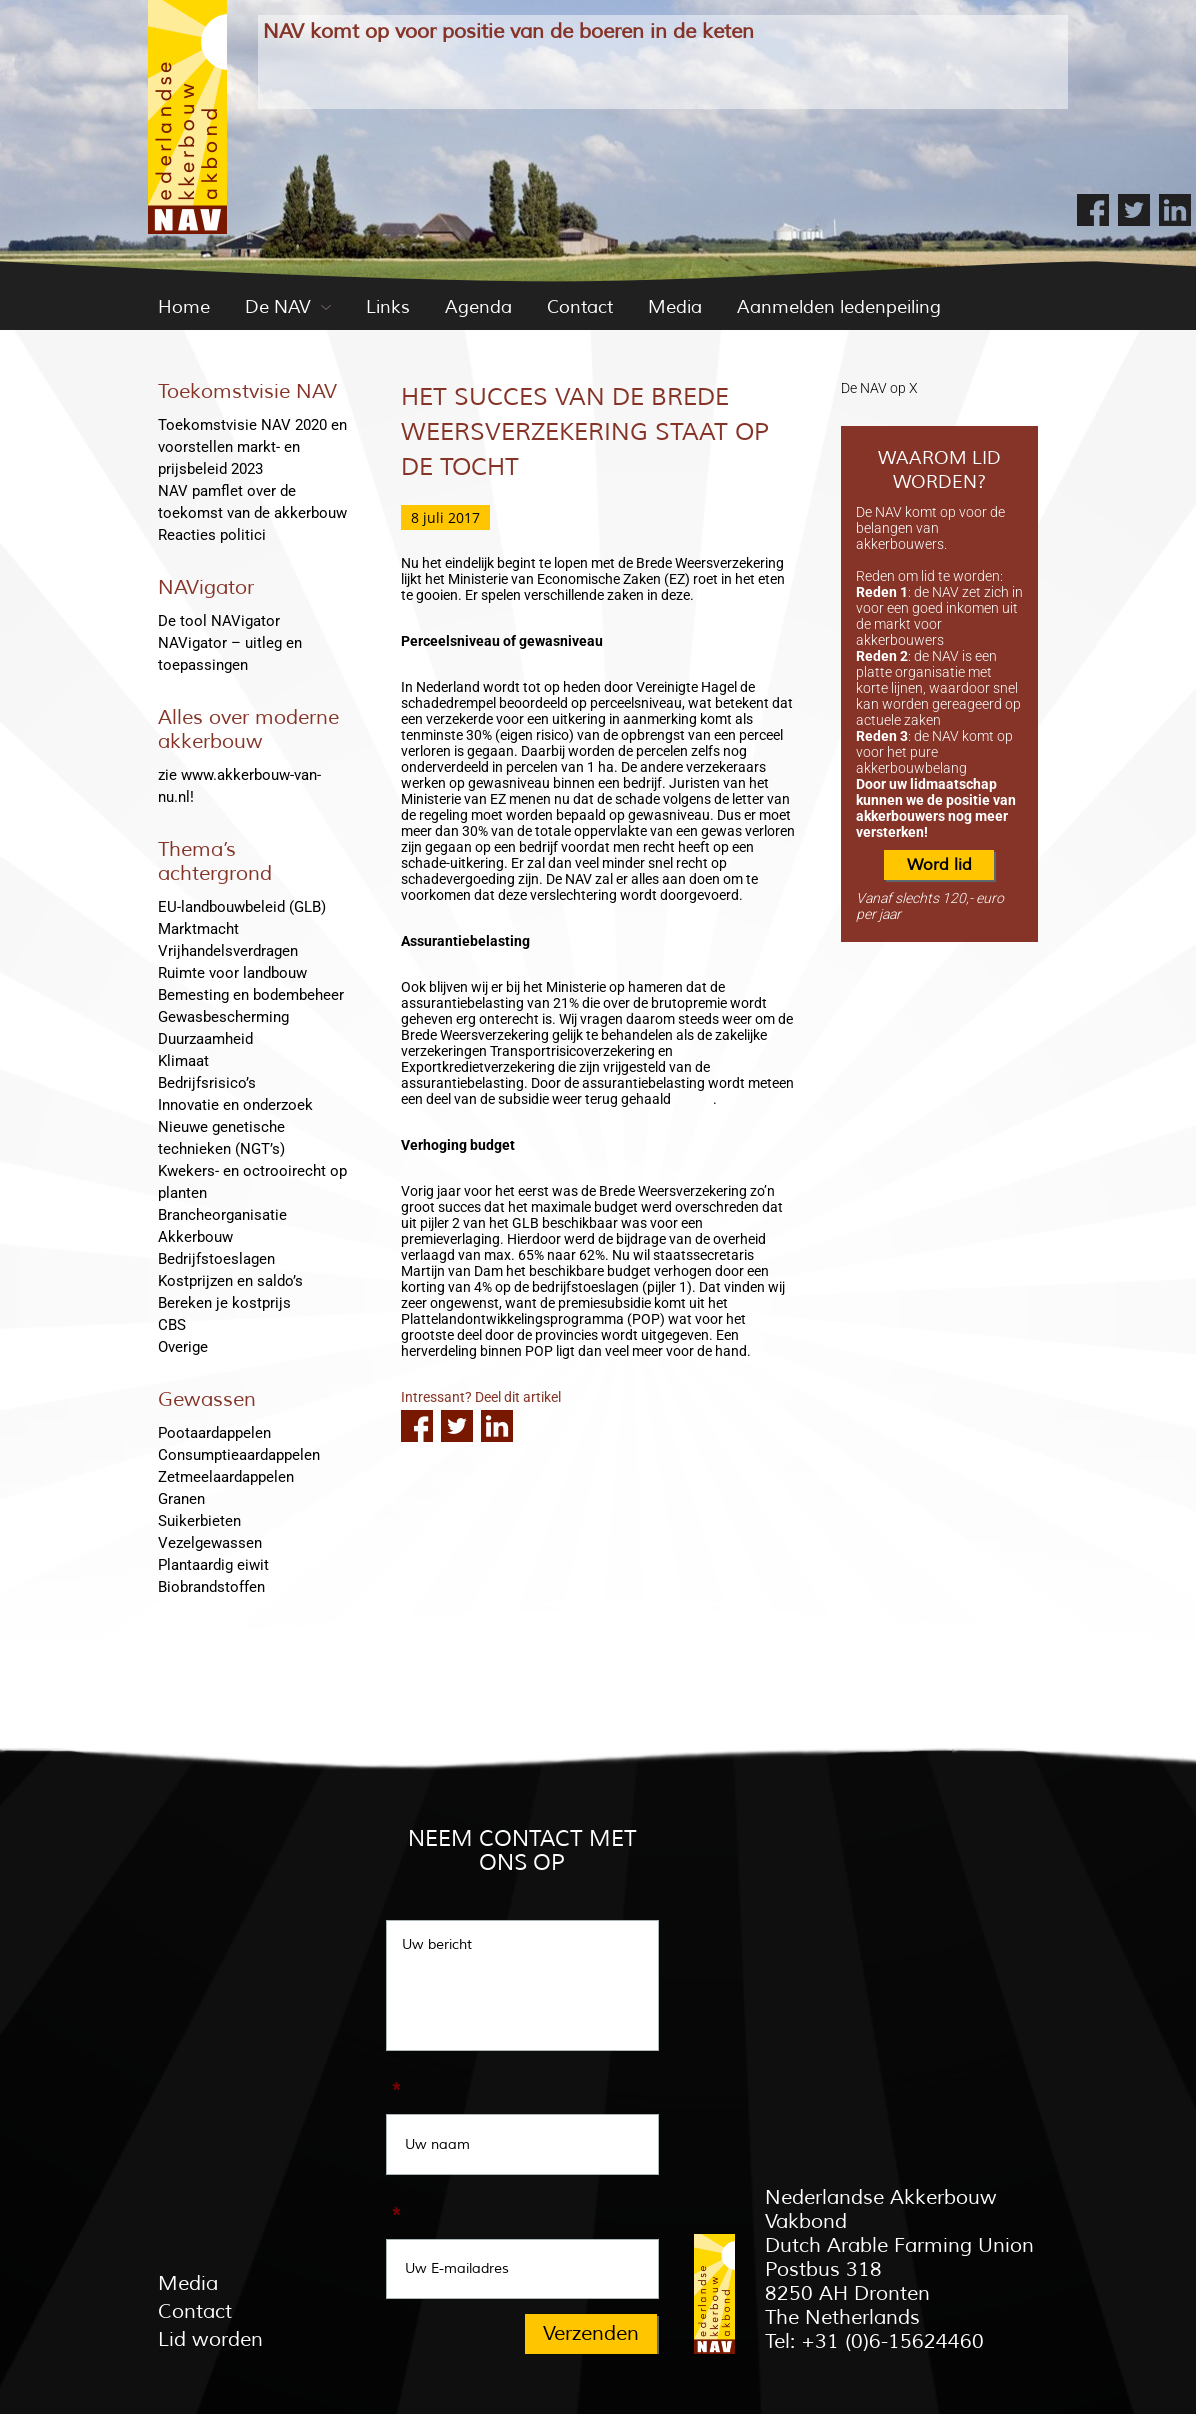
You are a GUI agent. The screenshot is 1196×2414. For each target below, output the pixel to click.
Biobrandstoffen (211, 1587)
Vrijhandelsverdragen (228, 951)
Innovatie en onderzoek (235, 1105)
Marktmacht (198, 929)
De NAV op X (879, 388)
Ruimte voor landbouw (232, 973)
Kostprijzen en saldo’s (230, 1281)
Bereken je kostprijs (224, 1303)
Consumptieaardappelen (239, 1455)
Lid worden (210, 2339)
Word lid (939, 865)
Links (388, 307)
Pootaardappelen (214, 1433)
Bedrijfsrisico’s (207, 1083)
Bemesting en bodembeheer (251, 995)
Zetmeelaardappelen (226, 1477)
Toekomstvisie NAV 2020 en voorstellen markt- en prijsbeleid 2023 (252, 447)
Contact (580, 307)
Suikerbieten (199, 1521)
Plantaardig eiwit (213, 1565)
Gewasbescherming (223, 1017)
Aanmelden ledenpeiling (839, 307)
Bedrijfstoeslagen (216, 1259)
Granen (181, 1499)
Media (675, 307)
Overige (183, 1347)
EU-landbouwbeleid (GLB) (242, 907)
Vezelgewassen (210, 1543)
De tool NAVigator (219, 621)
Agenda (478, 307)
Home (184, 307)
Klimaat (183, 1061)
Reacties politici (212, 535)
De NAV (278, 307)
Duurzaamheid (205, 1039)
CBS (172, 1325)
